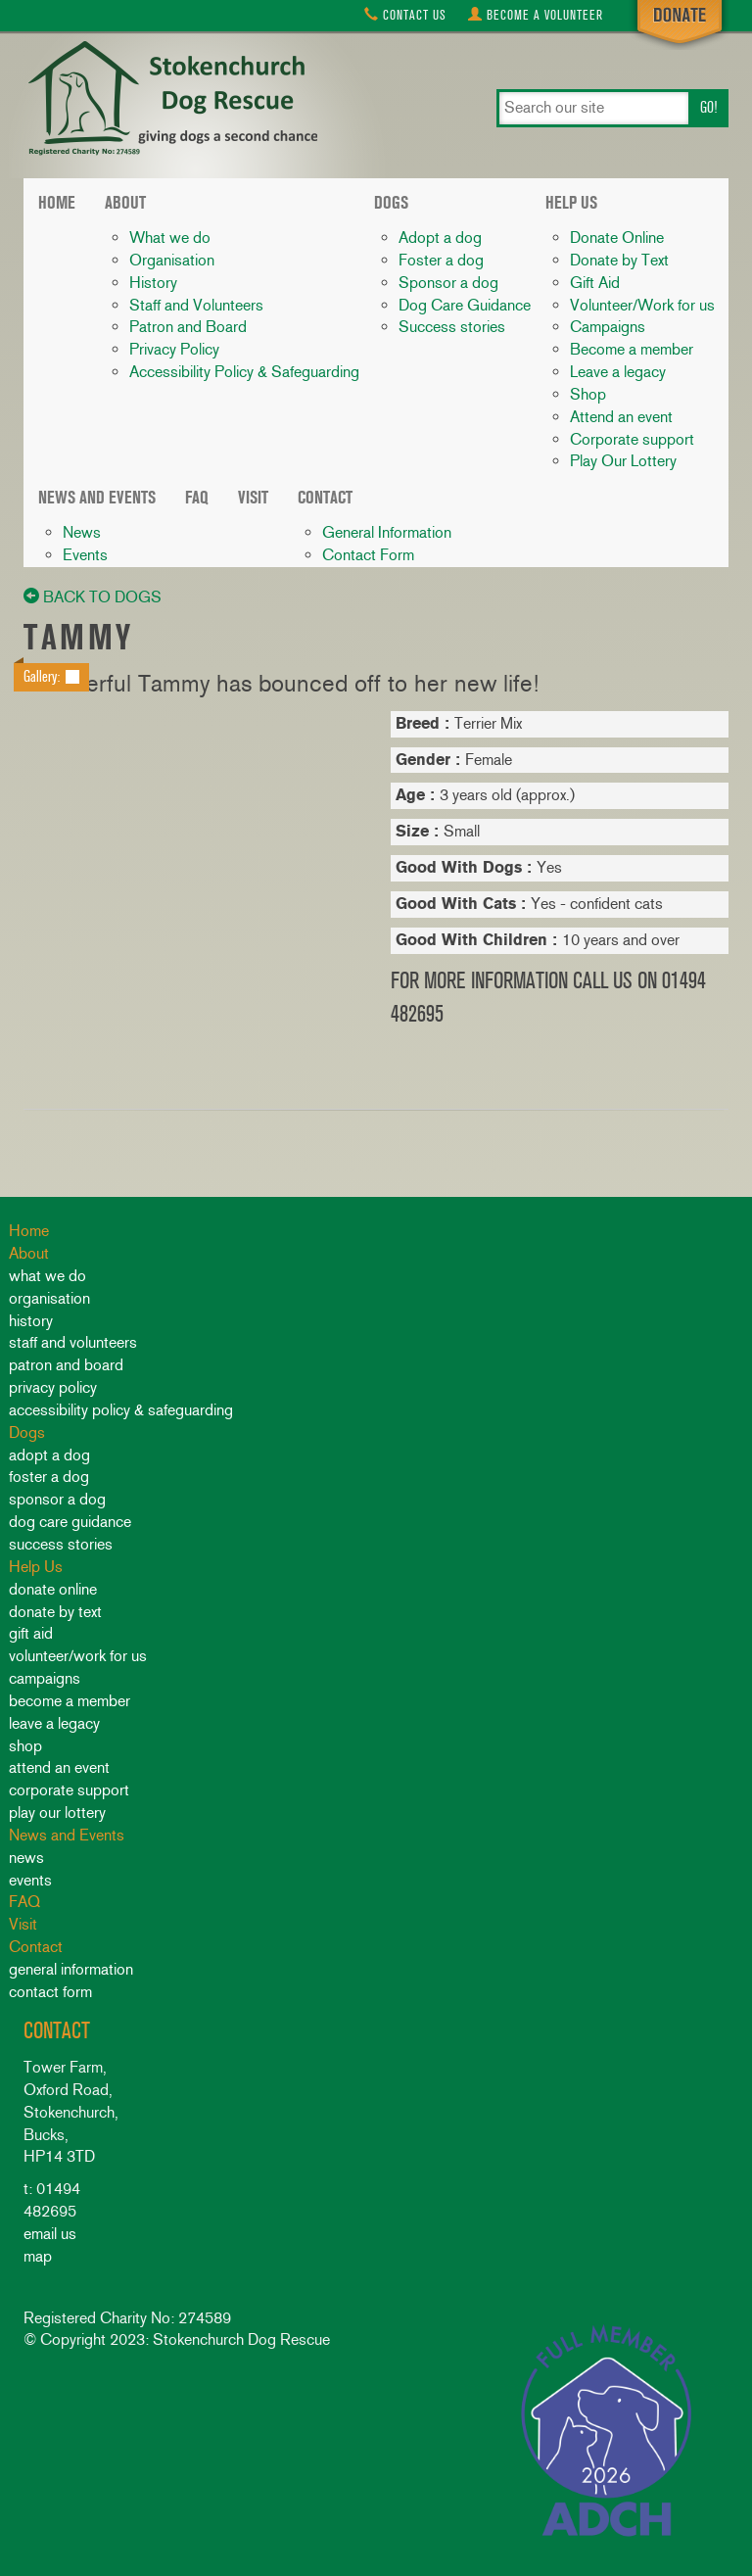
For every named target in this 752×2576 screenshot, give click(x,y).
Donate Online (617, 237)
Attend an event (621, 416)
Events (85, 555)
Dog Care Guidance (465, 305)
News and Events (97, 497)
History (153, 282)
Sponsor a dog (448, 282)
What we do (170, 237)
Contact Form (368, 555)
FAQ (197, 497)
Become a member (631, 349)
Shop (588, 394)
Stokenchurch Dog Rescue (170, 100)
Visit (253, 497)
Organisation (171, 260)
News (82, 532)
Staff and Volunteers (196, 305)
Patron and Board (188, 326)
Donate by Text (619, 260)
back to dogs (93, 597)
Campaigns (607, 326)
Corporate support (632, 439)
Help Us (571, 203)
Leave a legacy (618, 371)
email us (50, 2233)
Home (56, 203)
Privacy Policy (174, 349)
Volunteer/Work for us (642, 305)
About (125, 203)
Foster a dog (441, 260)
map (38, 2256)
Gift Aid (595, 282)
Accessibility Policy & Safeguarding (244, 371)
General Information (386, 532)
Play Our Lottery (623, 461)
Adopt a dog (440, 237)
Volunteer (535, 15)
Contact (405, 15)
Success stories (452, 326)
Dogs (391, 203)
